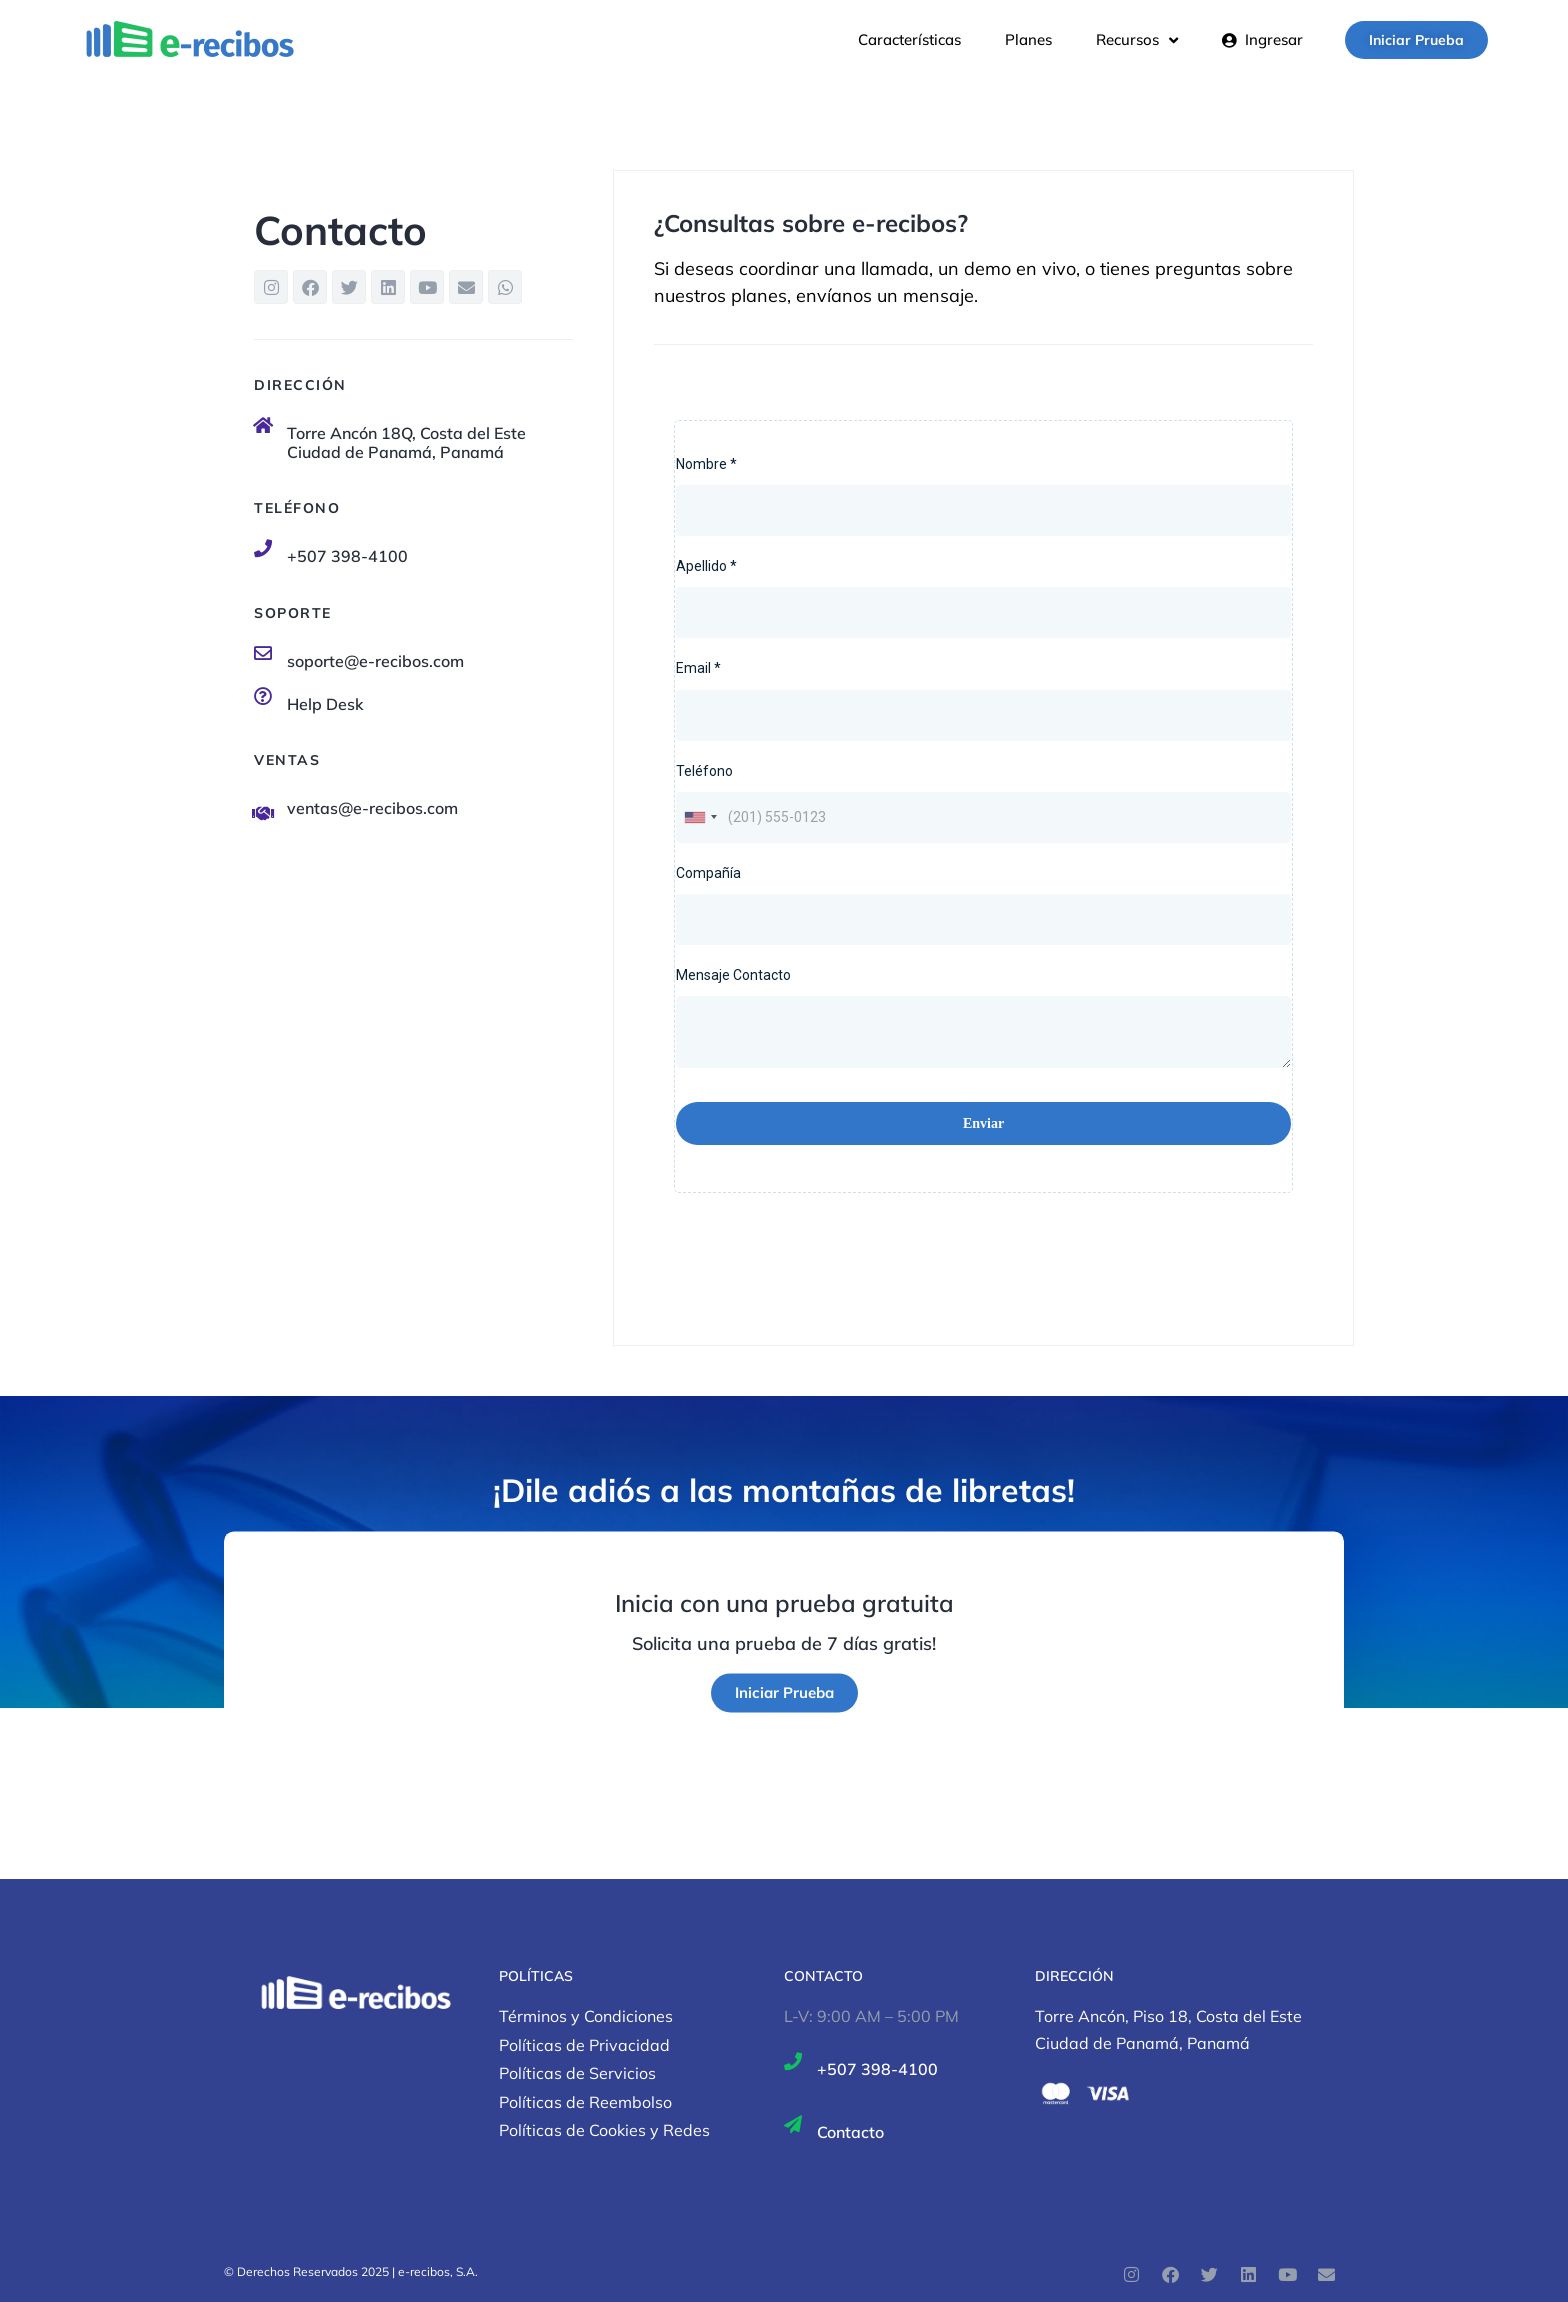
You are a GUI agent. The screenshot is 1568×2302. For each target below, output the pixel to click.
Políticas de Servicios (577, 2073)
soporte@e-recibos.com (375, 661)
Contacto (850, 2132)
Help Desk (325, 704)
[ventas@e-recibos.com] (263, 813)
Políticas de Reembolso (585, 2102)
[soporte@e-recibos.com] (263, 653)
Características (909, 39)
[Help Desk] (263, 696)
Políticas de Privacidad (584, 2045)
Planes (1028, 39)
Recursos (1137, 40)
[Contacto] (793, 2124)
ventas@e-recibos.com (372, 808)
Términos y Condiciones (586, 2016)
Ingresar (1262, 39)
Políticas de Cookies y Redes (604, 2130)
